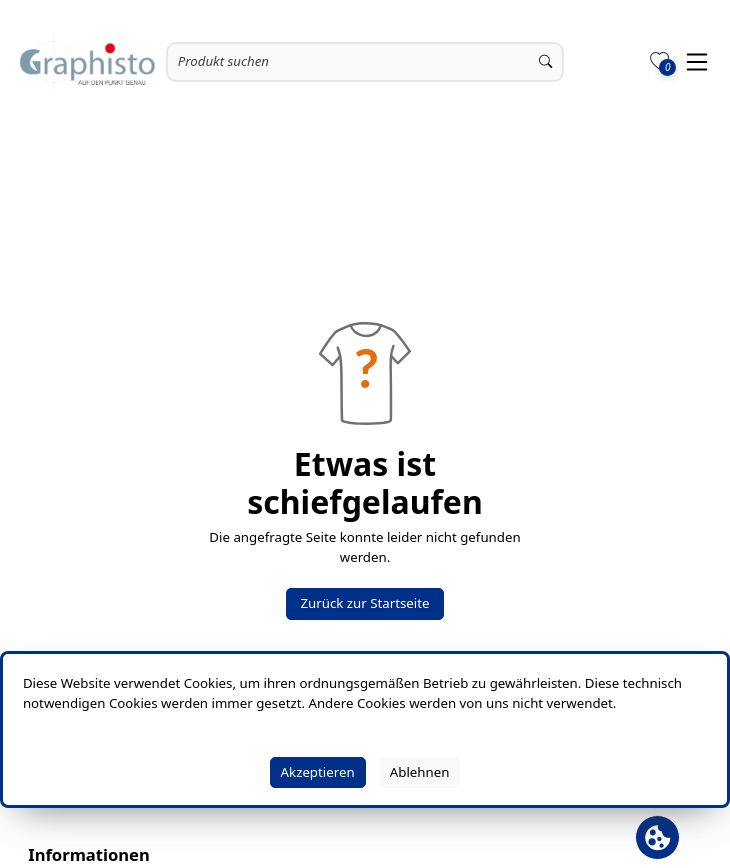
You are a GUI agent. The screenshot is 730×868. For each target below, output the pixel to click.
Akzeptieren (318, 772)
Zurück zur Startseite (364, 603)
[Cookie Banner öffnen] (657, 837)
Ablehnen (420, 772)
